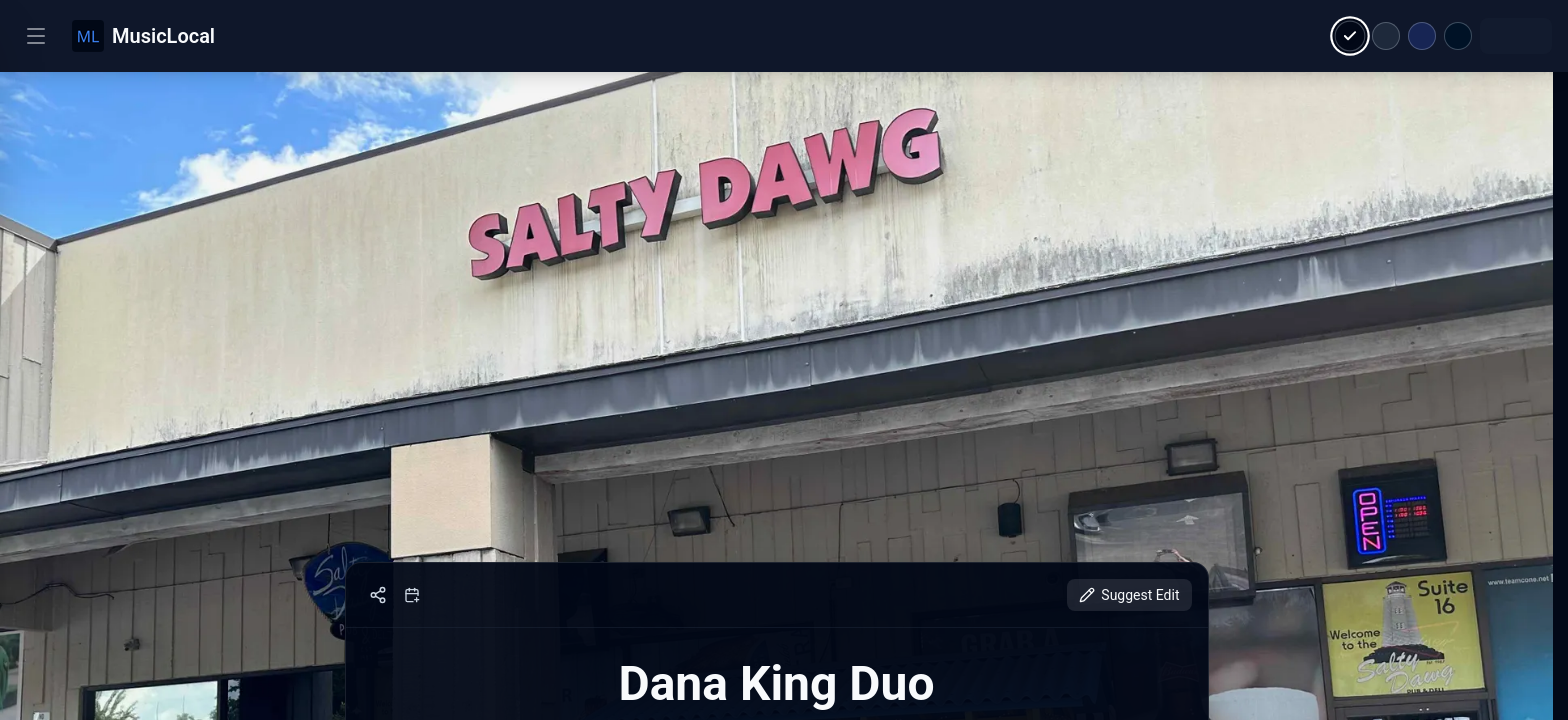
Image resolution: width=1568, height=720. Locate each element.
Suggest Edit (1129, 595)
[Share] (378, 595)
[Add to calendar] (412, 595)
